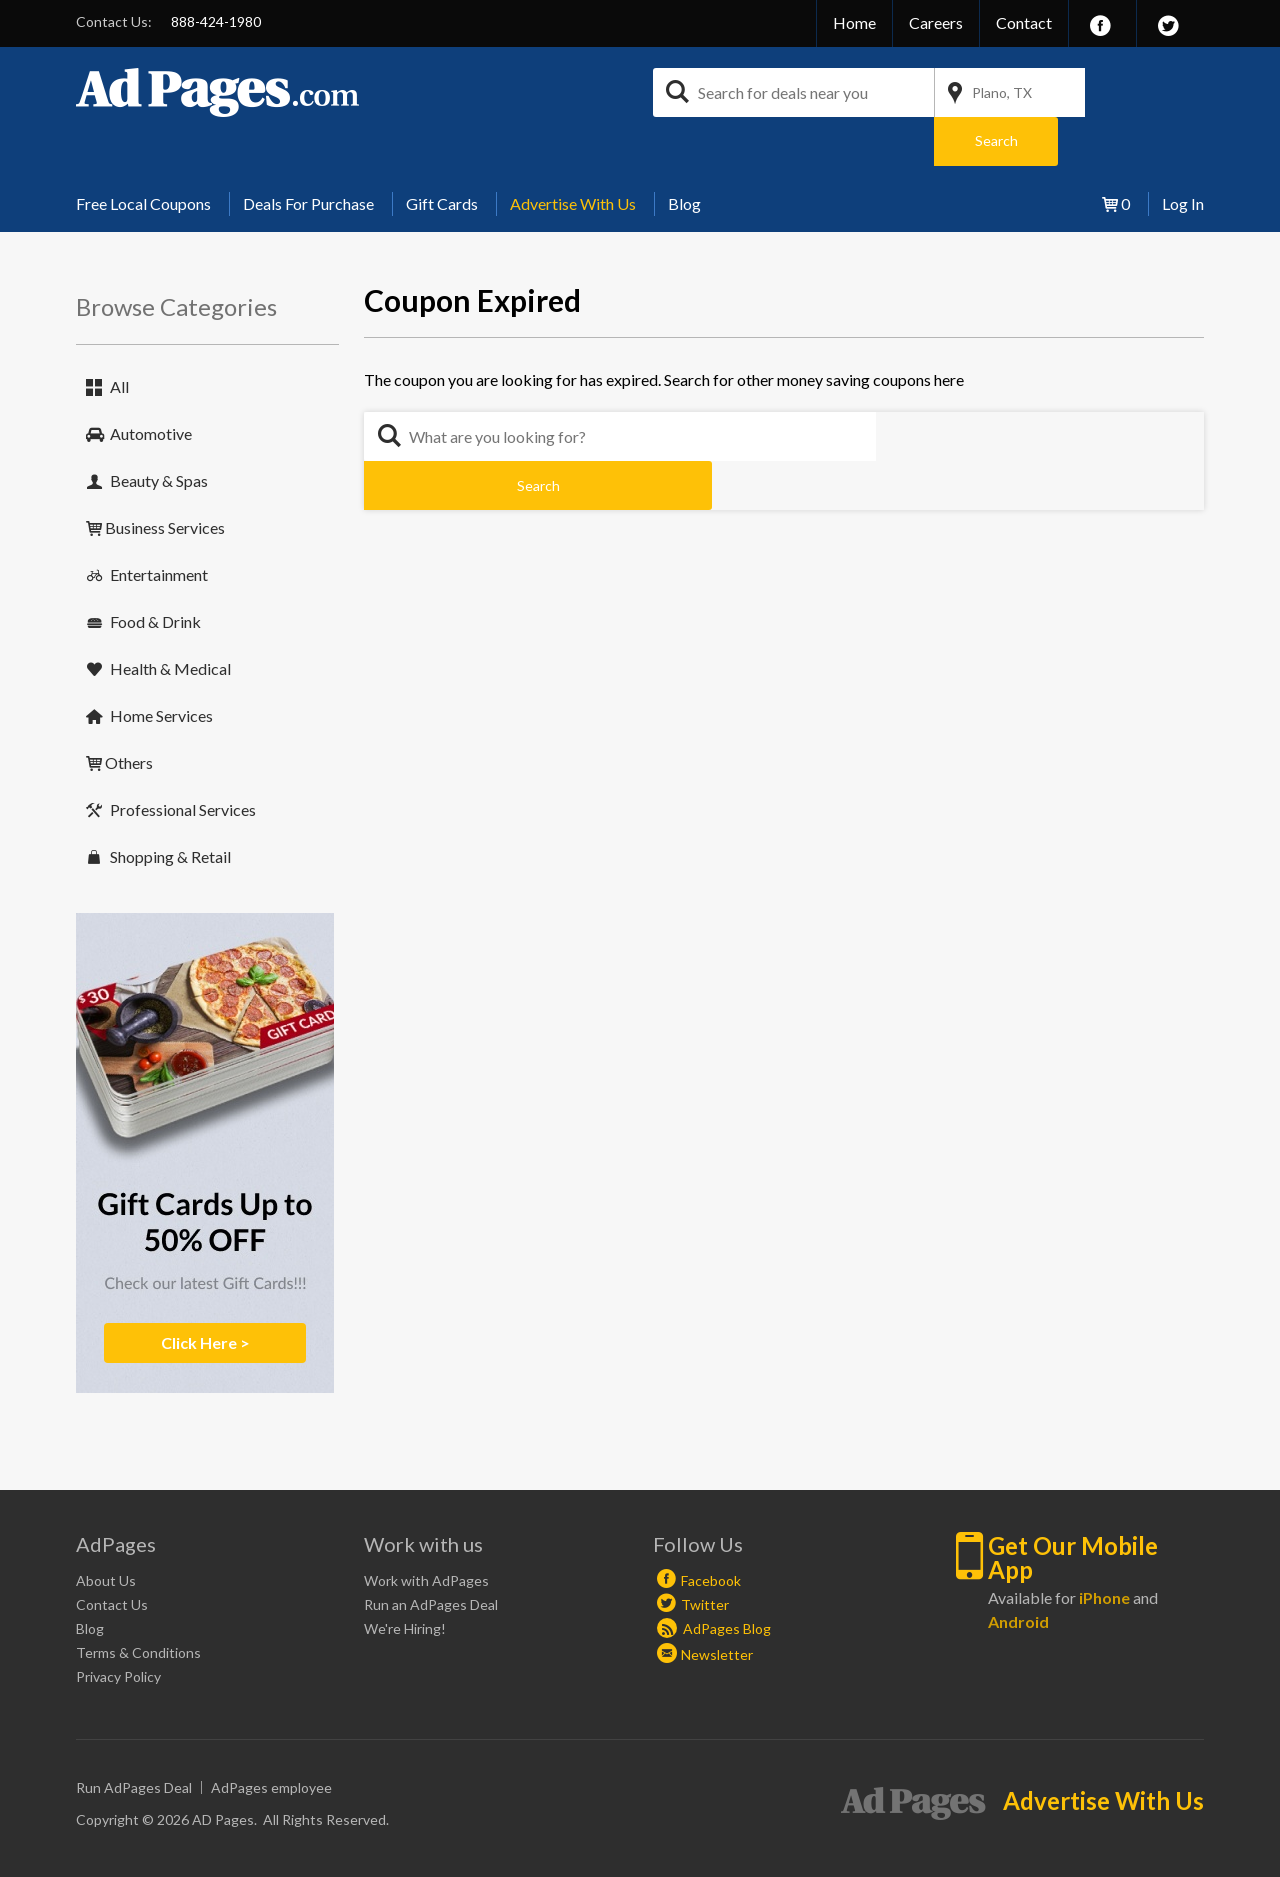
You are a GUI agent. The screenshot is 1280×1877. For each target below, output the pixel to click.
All (119, 337)
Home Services (161, 666)
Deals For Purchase (308, 154)
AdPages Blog (714, 1579)
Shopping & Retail (170, 807)
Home (854, 22)
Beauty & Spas (159, 431)
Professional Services (183, 760)
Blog (684, 154)
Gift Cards (442, 154)
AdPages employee (271, 1738)
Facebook (711, 1531)
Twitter (705, 1555)
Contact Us (112, 1555)
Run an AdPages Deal (431, 1555)
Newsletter (717, 1605)
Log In (1183, 154)
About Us (106, 1531)
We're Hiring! (405, 1579)
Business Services (165, 478)
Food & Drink (155, 572)
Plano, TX (1002, 92)
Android (1018, 1572)
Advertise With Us (573, 154)
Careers (936, 22)
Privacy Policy (118, 1627)
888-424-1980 (216, 21)
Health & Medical (170, 619)
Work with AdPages (426, 1531)
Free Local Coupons (143, 154)
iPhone (1104, 1548)
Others (129, 713)
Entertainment (159, 525)
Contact (1024, 22)
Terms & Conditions (138, 1603)
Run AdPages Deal (134, 1738)
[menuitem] (151, 155)
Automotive (151, 384)
